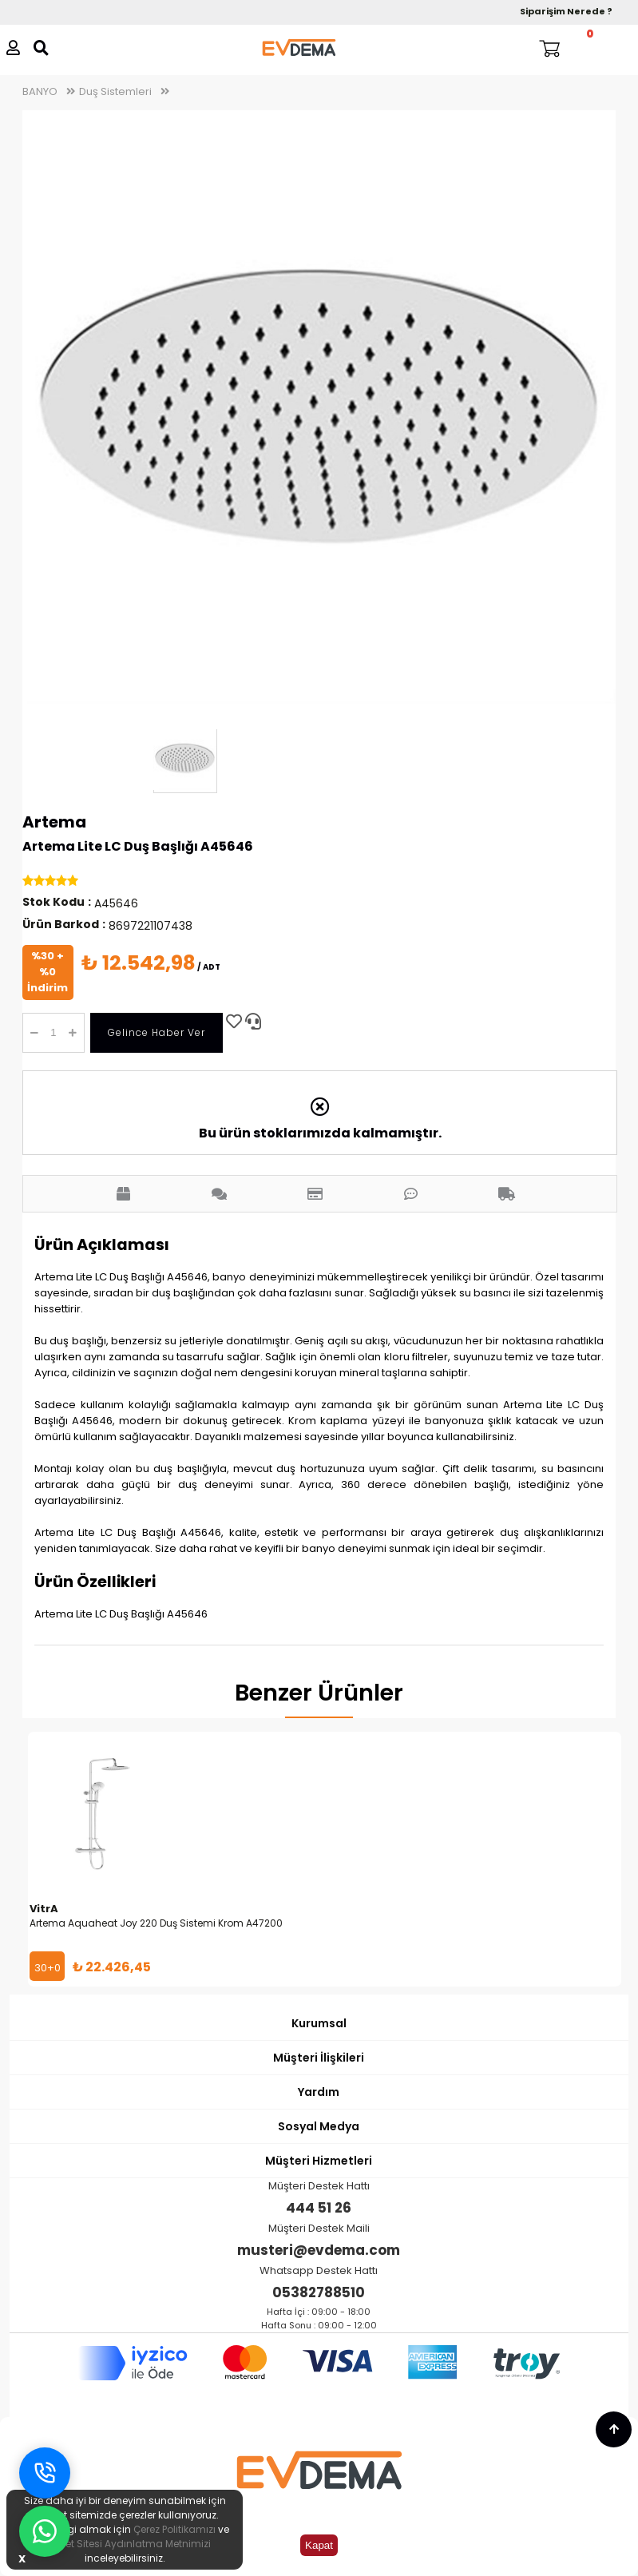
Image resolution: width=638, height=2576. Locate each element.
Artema (54, 822)
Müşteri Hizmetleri (318, 2161)
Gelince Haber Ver (156, 1032)
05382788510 (318, 2292)
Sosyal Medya (318, 2126)
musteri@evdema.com (318, 2250)
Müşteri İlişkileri (318, 2058)
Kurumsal (319, 2023)
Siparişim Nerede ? (566, 11)
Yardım (318, 2092)
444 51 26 (318, 2208)
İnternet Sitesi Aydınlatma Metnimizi (124, 2543)
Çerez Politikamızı (174, 2529)
